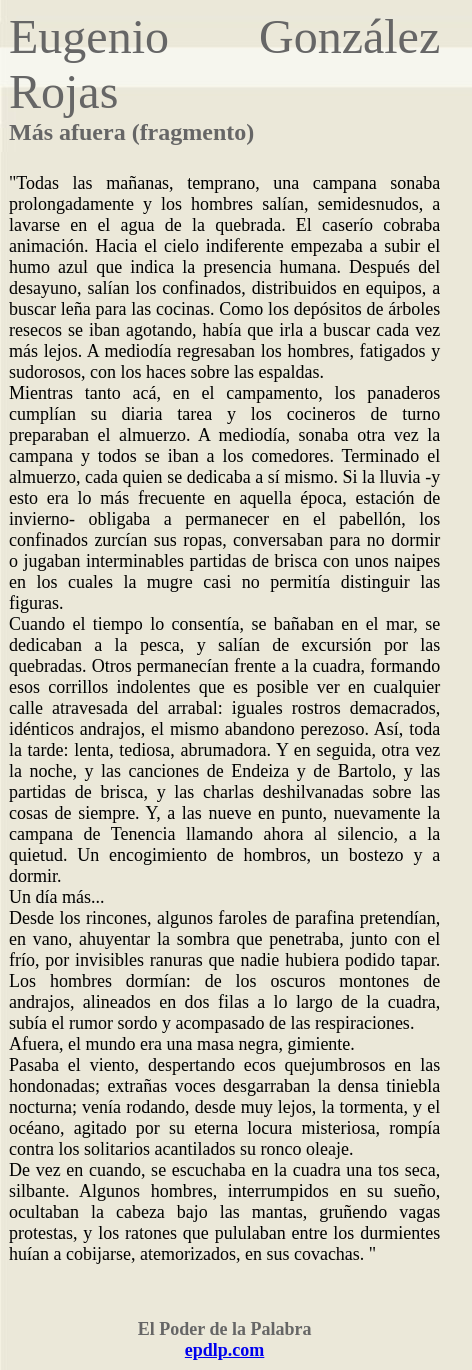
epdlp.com (225, 1350)
